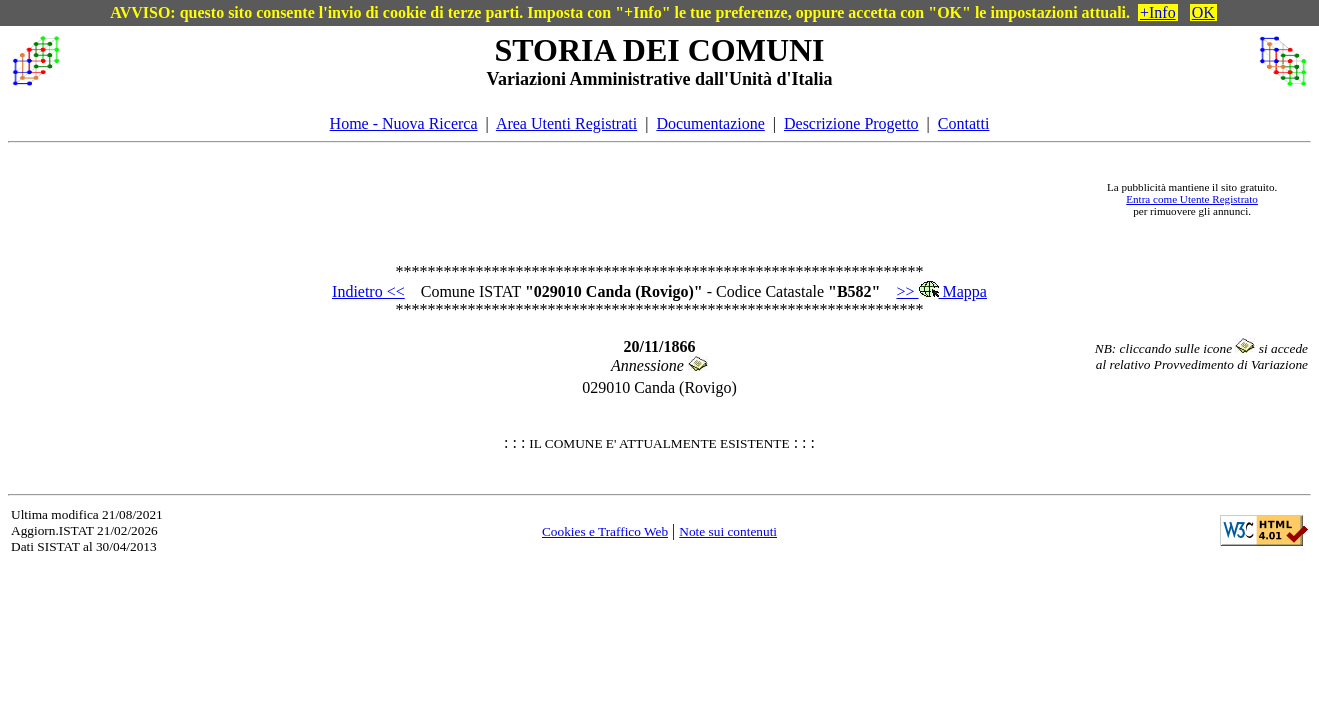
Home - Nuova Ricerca (404, 123)
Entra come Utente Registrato (1192, 199)
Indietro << (368, 291)
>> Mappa (941, 291)
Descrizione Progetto (851, 123)
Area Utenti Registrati (566, 123)
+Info (1158, 12)
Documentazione (710, 123)
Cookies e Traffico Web (605, 531)
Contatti (964, 123)
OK (1203, 12)
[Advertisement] (578, 199)
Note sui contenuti (728, 531)
